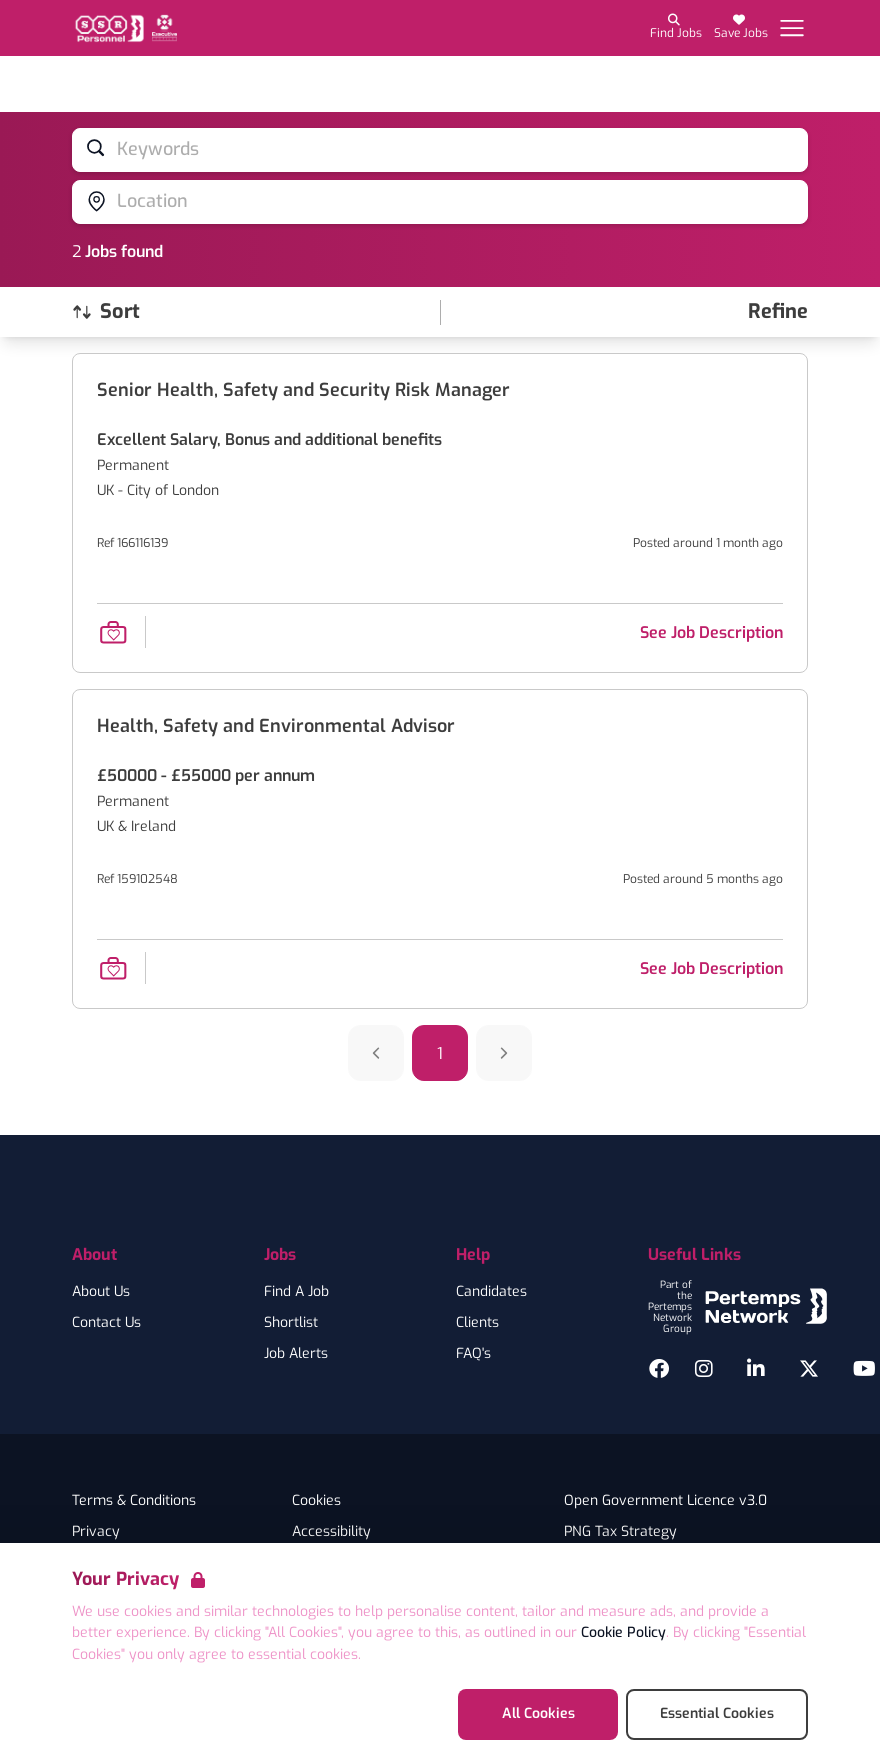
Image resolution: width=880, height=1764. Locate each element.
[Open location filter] (440, 202)
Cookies (316, 1501)
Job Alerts (296, 1354)
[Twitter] (809, 1369)
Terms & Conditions (134, 1501)
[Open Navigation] (792, 28)
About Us (101, 1292)
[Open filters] (778, 312)
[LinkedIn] (756, 1369)
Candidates (491, 1292)
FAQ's (473, 1354)
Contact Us (106, 1323)
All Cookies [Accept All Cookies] (538, 1713)
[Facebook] (659, 1369)
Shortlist (291, 1323)
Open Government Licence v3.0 (665, 1501)
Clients (477, 1323)
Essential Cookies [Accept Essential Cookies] (717, 1713)
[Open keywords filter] (440, 150)
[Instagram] (704, 1369)
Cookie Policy (623, 1632)
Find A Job (296, 1292)
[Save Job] (113, 632)
